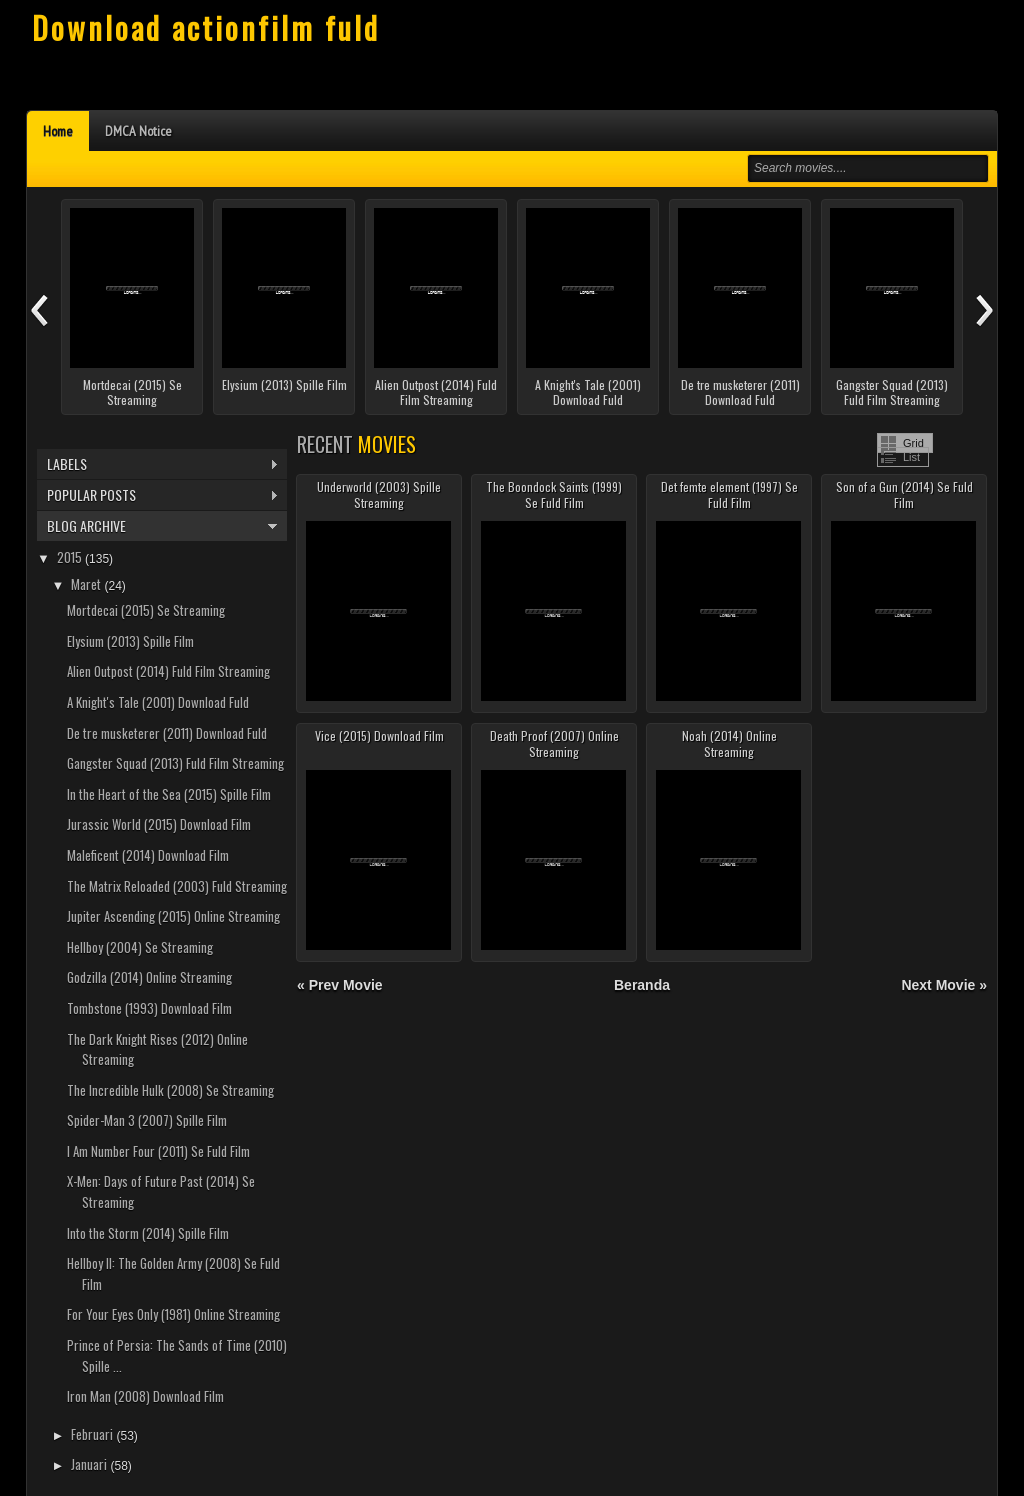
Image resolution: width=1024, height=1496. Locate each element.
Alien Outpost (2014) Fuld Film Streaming (436, 392)
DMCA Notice (138, 131)
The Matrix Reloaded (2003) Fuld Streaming (177, 886)
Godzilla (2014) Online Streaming (149, 977)
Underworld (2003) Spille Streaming (379, 494)
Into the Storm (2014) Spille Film (148, 1233)
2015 (71, 557)
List (911, 457)
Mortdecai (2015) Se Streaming (132, 392)
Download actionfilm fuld (206, 27)
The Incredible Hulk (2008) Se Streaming (170, 1090)
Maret (87, 584)
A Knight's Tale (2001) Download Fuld (588, 392)
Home (58, 131)
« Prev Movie (340, 985)
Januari (90, 1464)
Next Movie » (944, 985)
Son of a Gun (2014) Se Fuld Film (904, 494)
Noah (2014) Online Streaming (729, 743)
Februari (93, 1434)
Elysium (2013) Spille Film (284, 385)
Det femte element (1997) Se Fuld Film (729, 494)
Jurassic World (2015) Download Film (159, 824)
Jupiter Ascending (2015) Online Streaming (173, 916)
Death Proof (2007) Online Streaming (554, 743)
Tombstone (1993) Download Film (149, 1008)
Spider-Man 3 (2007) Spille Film (147, 1120)
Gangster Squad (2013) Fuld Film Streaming (892, 392)
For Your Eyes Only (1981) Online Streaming (173, 1314)
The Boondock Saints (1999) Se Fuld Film (554, 494)
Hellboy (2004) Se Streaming (140, 947)
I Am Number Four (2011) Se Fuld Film (158, 1151)
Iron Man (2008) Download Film (145, 1396)
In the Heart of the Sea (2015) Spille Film (169, 794)
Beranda (642, 985)
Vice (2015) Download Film (379, 735)
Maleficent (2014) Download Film (148, 855)
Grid (913, 443)
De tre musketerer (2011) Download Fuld (740, 392)
